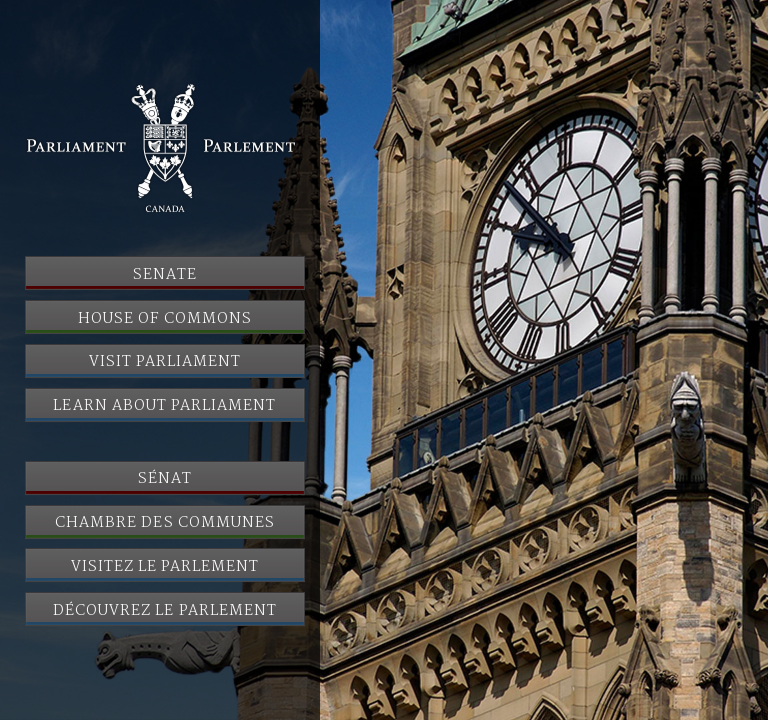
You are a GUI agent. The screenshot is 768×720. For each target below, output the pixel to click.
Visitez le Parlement (165, 567)
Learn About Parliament (164, 406)
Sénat (165, 479)
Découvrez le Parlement (165, 611)
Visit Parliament (165, 362)
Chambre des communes (165, 523)
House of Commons (165, 319)
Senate (165, 275)
